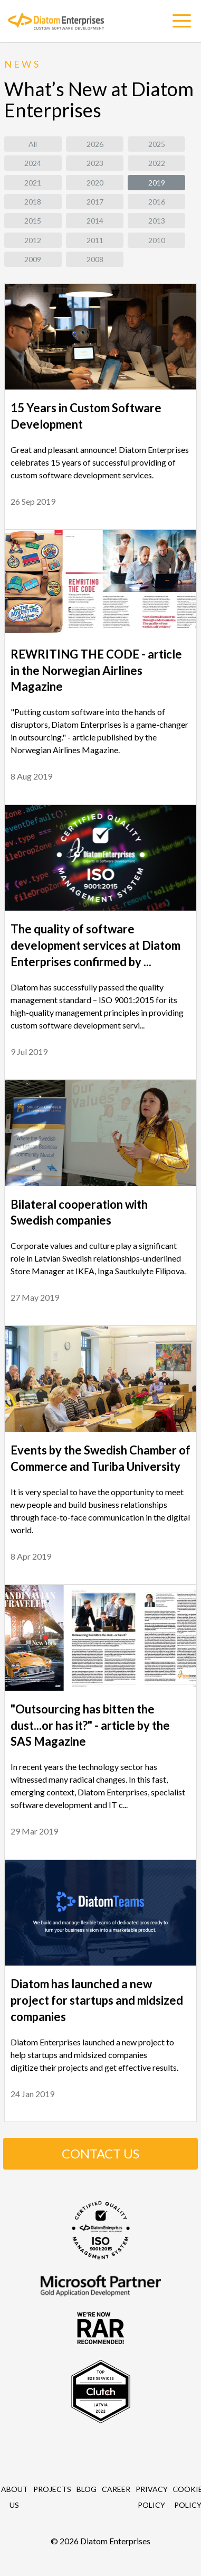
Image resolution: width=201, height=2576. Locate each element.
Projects (52, 2489)
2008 (95, 259)
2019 (156, 182)
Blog (86, 2489)
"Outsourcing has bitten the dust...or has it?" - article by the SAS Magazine (90, 1725)
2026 (95, 144)
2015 (32, 220)
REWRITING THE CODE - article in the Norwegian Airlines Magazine (96, 670)
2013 (156, 220)
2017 (95, 201)
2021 (32, 182)
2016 (156, 201)
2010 (156, 240)
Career (116, 2489)
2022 (156, 163)
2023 (95, 163)
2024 (32, 163)
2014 (95, 220)
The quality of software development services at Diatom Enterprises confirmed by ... (95, 945)
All (32, 144)
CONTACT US (100, 2153)
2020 (95, 182)
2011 (95, 240)
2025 (156, 144)
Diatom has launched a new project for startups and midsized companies (97, 2000)
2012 (32, 240)
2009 (32, 259)
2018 (32, 201)
